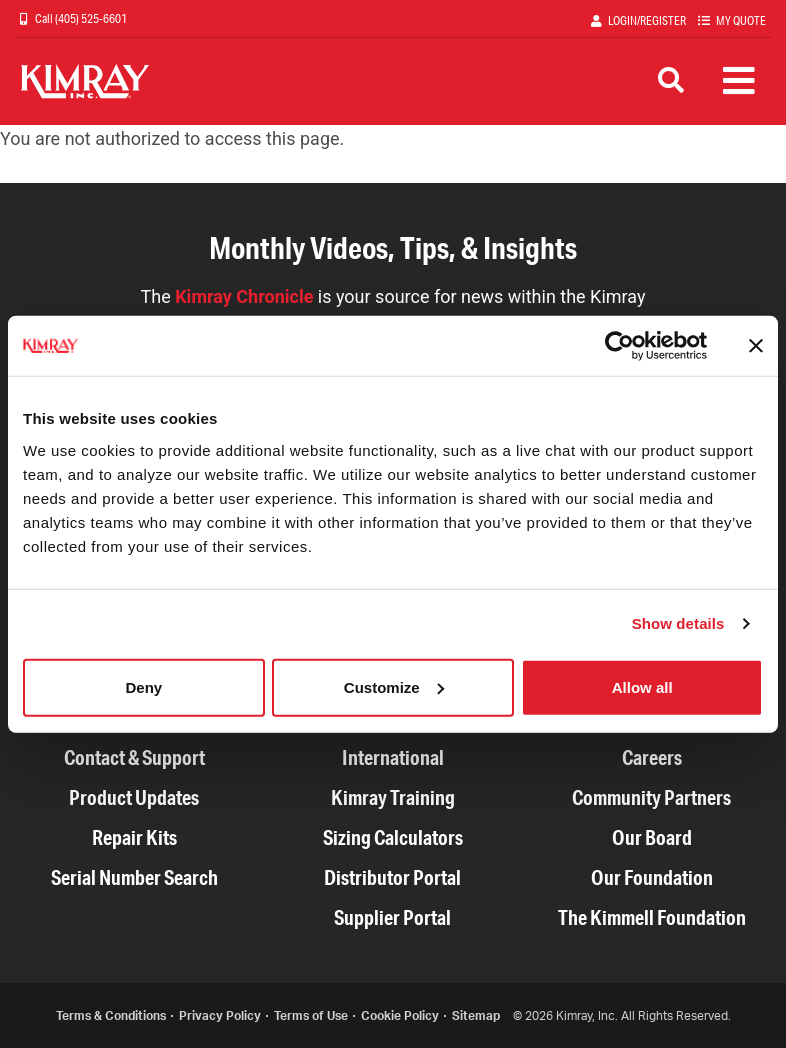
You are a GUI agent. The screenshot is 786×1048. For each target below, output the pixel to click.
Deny (143, 686)
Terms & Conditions (111, 1015)
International (393, 757)
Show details (678, 623)
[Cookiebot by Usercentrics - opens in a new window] (619, 346)
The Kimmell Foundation (652, 917)
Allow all (642, 686)
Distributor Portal (392, 877)
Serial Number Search (134, 877)
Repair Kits (134, 837)
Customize (394, 686)
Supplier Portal (392, 917)
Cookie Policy (400, 1015)
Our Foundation (652, 877)
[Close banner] (756, 346)
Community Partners (651, 797)
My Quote (741, 20)
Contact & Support (134, 757)
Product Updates (134, 797)
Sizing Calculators (393, 837)
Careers (652, 757)
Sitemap (476, 1015)
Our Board (652, 837)
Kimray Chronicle (244, 296)
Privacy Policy (220, 1015)
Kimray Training (393, 797)
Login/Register (647, 20)
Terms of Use (311, 1015)
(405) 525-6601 (90, 18)
